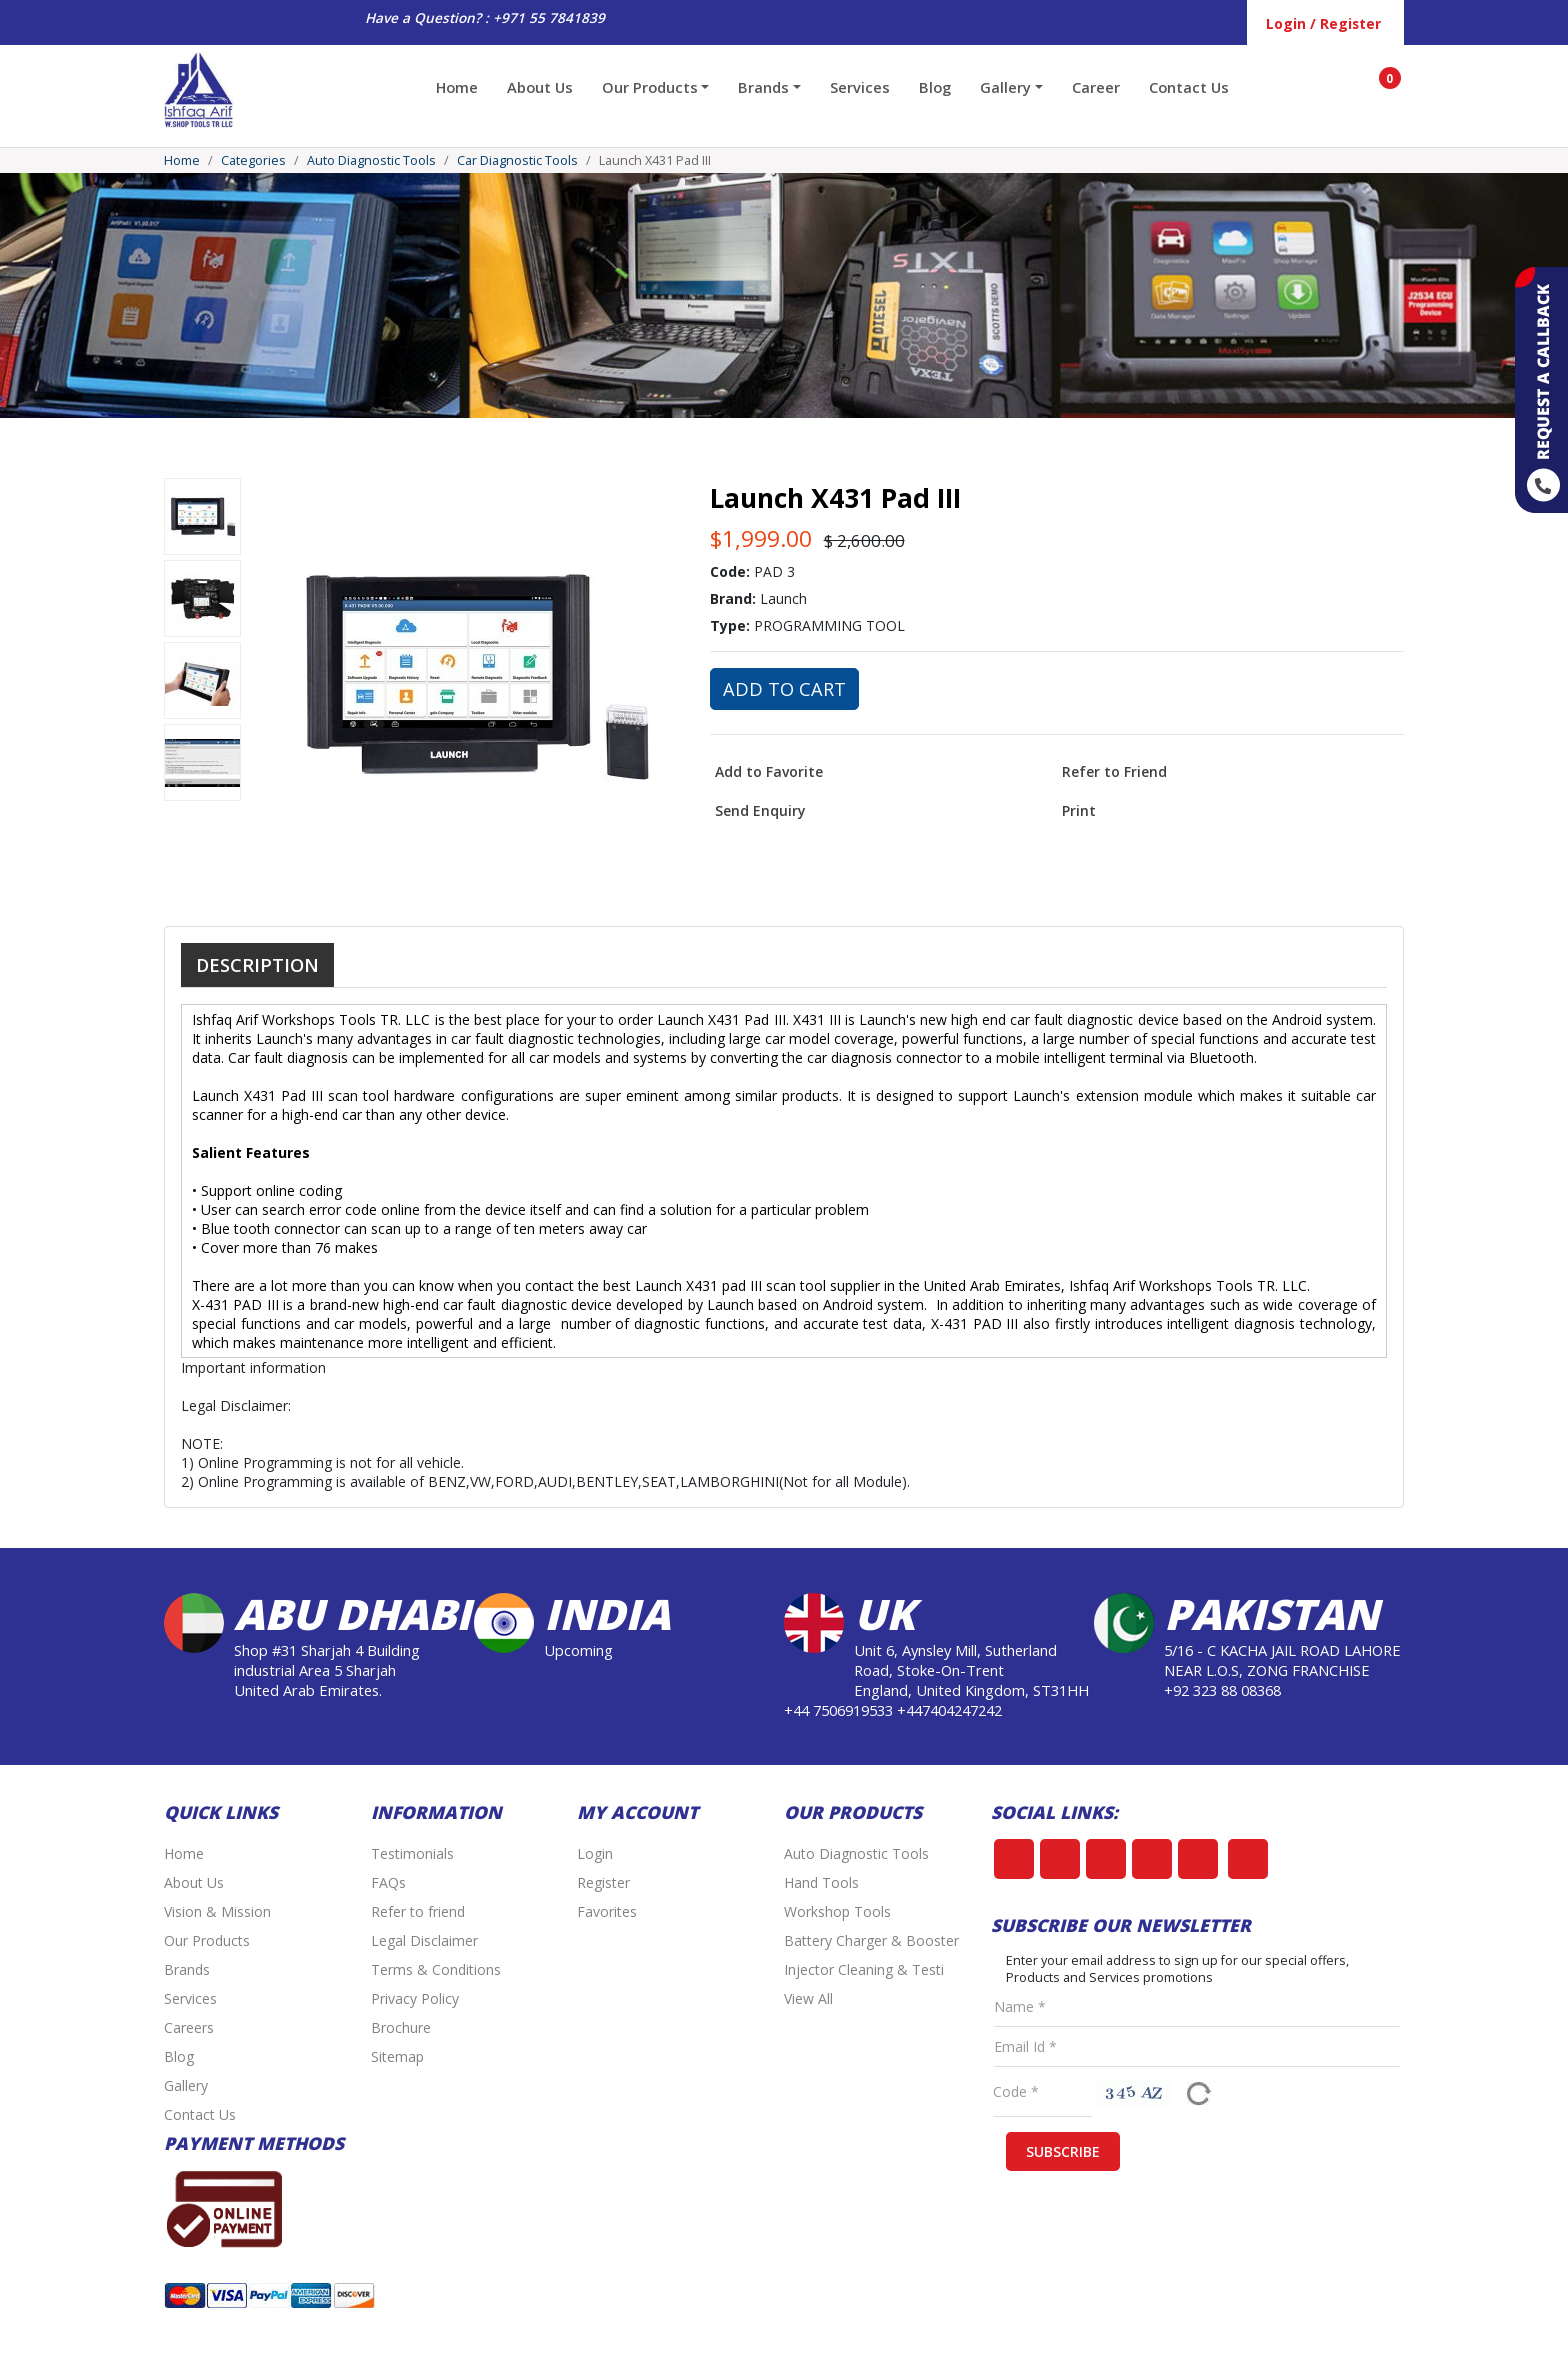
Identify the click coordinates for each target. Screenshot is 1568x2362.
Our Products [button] (650, 87)
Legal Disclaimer (424, 1940)
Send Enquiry (760, 810)
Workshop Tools (837, 1911)
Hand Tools (821, 1882)
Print (1079, 810)
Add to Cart (784, 689)
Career (1096, 87)
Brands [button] (763, 87)
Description (257, 965)
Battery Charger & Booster (871, 1940)
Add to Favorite (769, 771)
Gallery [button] (1005, 87)
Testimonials (412, 1853)
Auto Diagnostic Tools (371, 160)
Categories (253, 160)
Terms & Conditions (436, 1969)
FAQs (388, 1882)
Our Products (207, 1940)
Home (457, 87)
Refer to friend (418, 1911)
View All (808, 1998)
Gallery (186, 2085)
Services (860, 87)
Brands (187, 1969)
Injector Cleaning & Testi (864, 1969)
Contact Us (1189, 87)
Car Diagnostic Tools (517, 160)
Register (603, 1882)
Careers (189, 2027)
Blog (935, 87)
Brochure (401, 2027)
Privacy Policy (415, 1998)
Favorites (607, 1911)
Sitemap (397, 2056)
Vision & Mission (217, 1911)
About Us (540, 87)
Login (595, 1853)
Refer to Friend (1114, 771)
